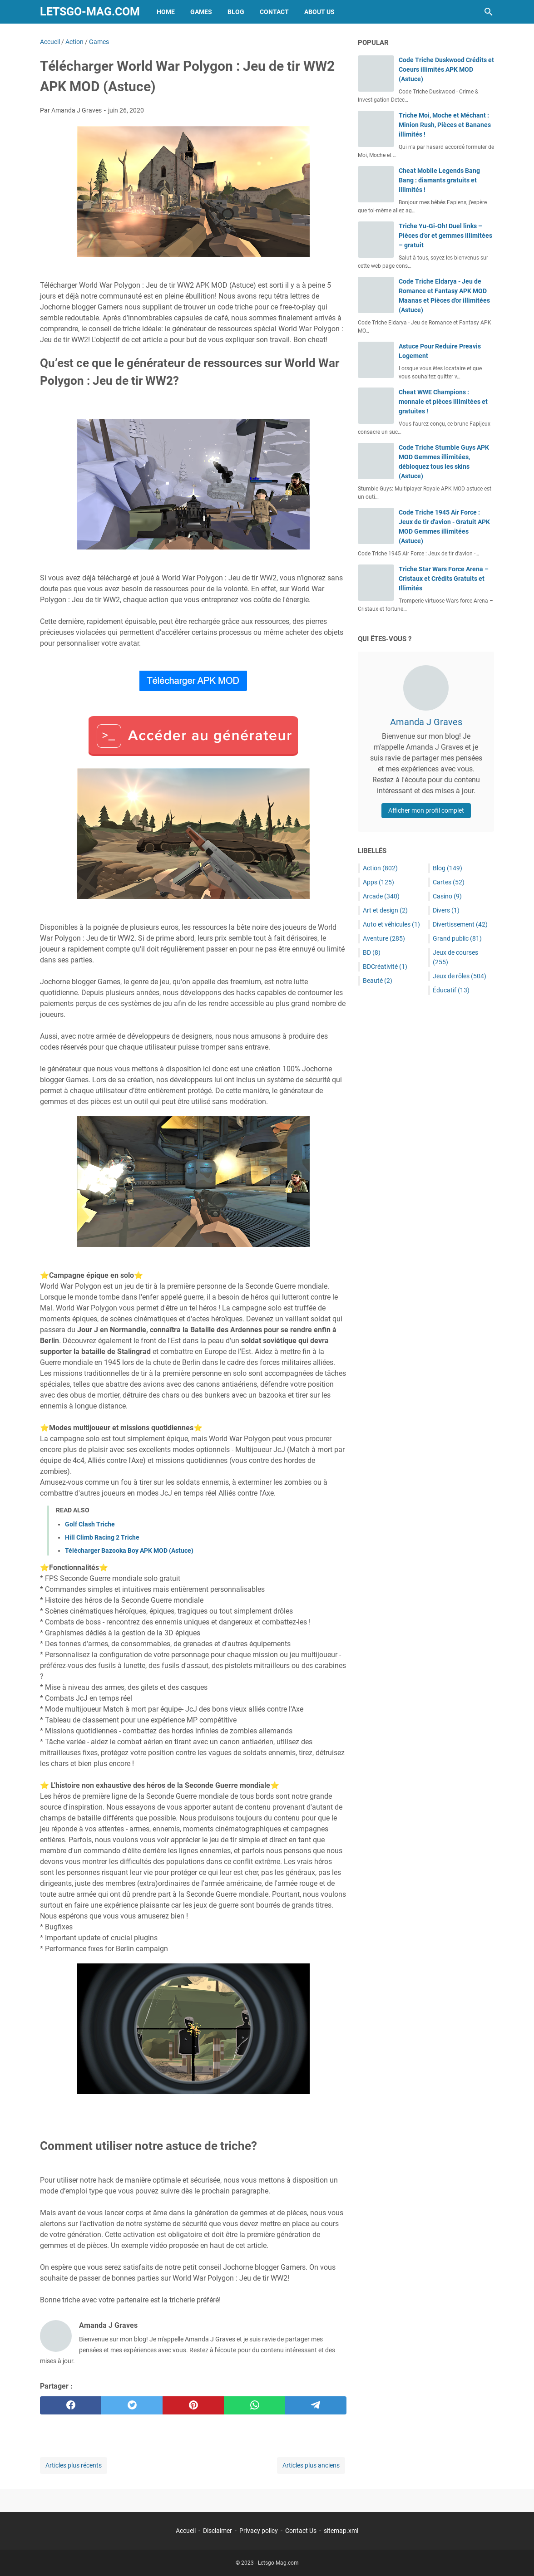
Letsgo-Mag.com (90, 11)
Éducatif (451, 990)
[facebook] (70, 2405)
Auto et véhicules (391, 924)
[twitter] (132, 2405)
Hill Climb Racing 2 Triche (102, 1537)
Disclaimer (217, 2530)
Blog (235, 11)
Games (201, 11)
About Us (319, 11)
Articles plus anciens (311, 2465)
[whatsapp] (254, 2405)
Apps (378, 882)
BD (372, 952)
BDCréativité (385, 966)
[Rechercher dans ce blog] (488, 11)
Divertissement (460, 924)
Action (380, 868)
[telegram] (315, 2405)
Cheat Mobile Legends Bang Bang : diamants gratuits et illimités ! (439, 180)
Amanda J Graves (426, 721)
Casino (447, 896)
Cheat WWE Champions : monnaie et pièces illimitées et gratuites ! (443, 401)
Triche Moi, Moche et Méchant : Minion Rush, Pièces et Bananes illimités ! (445, 125)
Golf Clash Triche (90, 1524)
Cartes (449, 882)
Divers (446, 910)
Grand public (457, 938)
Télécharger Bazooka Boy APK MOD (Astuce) (129, 1550)
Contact (274, 11)
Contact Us (300, 2530)
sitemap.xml (341, 2530)
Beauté (377, 980)
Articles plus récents (73, 2465)
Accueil (186, 2530)
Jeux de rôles (459, 976)
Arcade (381, 896)
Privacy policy (258, 2530)
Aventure (384, 938)
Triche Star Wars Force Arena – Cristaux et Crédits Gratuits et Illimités (444, 578)
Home (166, 11)
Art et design (385, 910)
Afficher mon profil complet (426, 810)
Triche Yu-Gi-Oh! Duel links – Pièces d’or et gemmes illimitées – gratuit (445, 235)
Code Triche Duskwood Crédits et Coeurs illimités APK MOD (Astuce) (446, 69)
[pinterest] (193, 2405)
